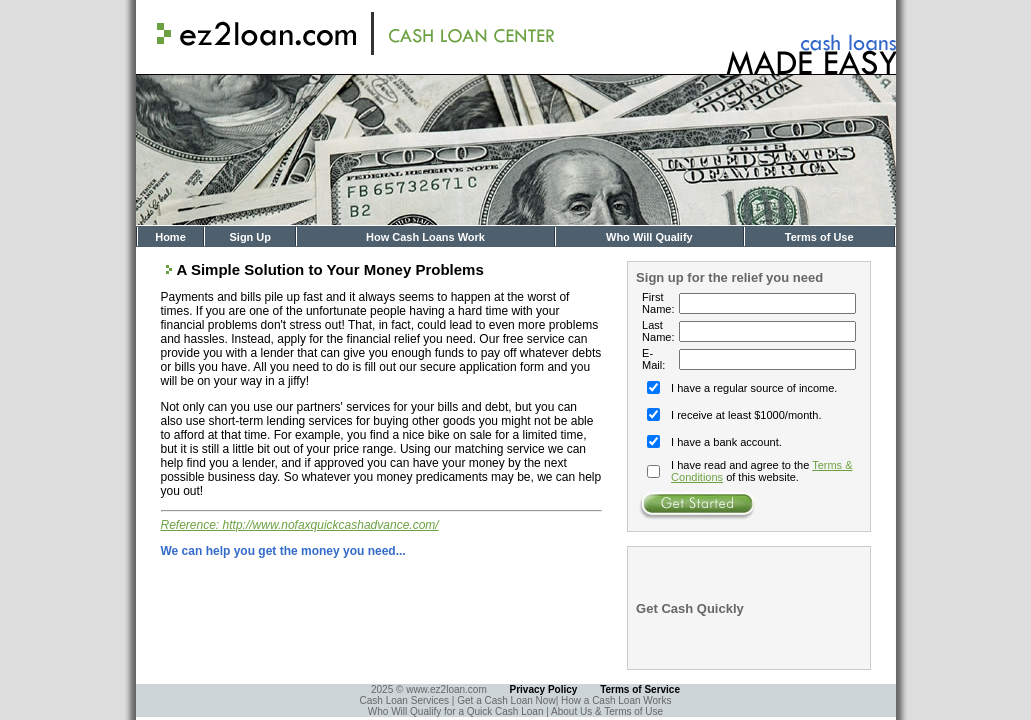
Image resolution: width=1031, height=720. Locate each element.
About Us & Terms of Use (607, 711)
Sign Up (250, 237)
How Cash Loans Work (425, 237)
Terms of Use (819, 237)
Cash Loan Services (406, 700)
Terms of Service (640, 689)
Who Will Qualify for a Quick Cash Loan (457, 711)
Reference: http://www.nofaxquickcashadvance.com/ (300, 525)
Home (170, 237)
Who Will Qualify (649, 237)
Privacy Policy (544, 689)
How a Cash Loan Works (616, 700)
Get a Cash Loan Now (506, 700)
